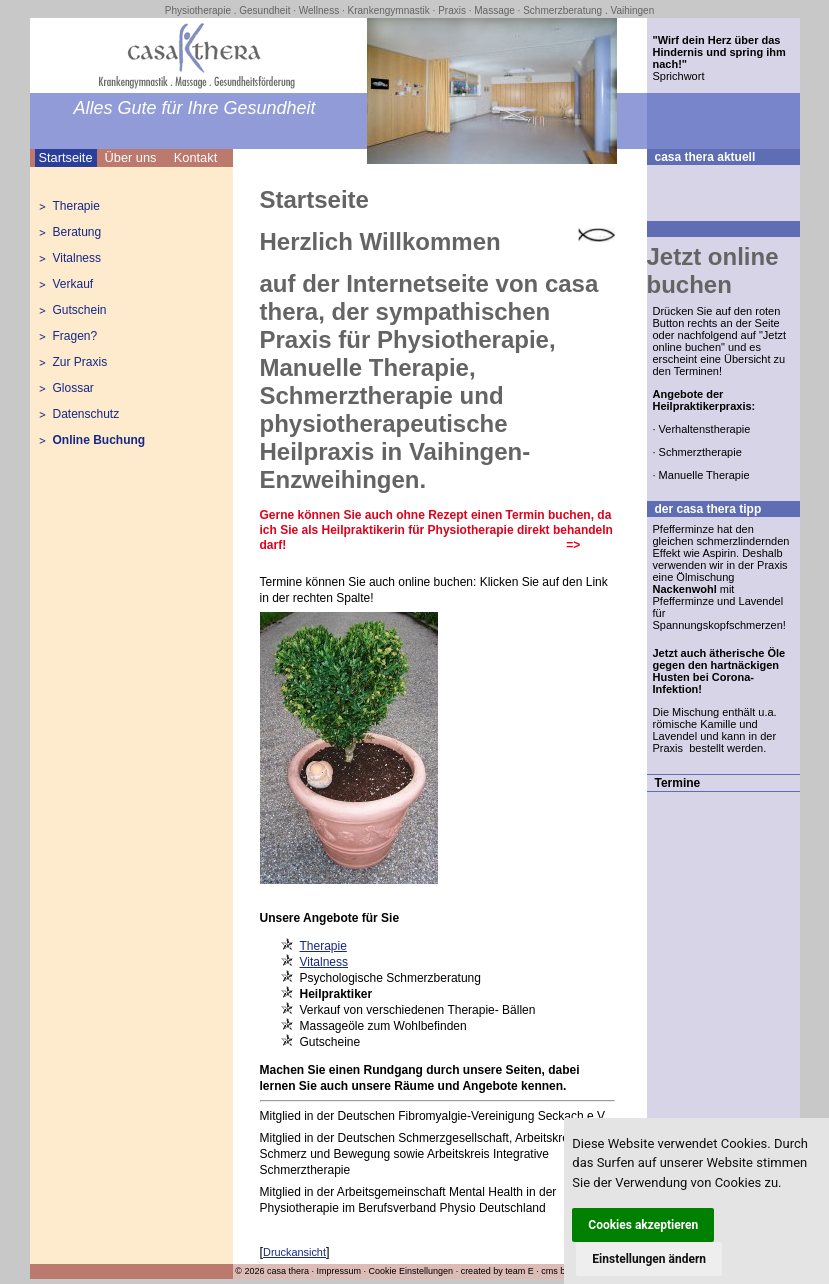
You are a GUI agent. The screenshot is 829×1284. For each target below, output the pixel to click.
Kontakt (195, 157)
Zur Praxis (80, 362)
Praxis (452, 10)
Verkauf (73, 284)
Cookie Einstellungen (411, 1271)
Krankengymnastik (389, 10)
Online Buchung (99, 440)
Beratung (77, 232)
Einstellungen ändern (649, 1259)
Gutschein (80, 310)
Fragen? (75, 336)
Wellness (319, 10)
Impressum (339, 1271)
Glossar (73, 388)
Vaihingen (632, 10)
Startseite (65, 157)
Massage (494, 10)
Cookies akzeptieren (643, 1225)
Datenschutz (86, 414)
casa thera (288, 1271)
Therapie (76, 206)
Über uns (131, 157)
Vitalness (77, 258)
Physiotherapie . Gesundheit (228, 10)
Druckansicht (294, 1252)
